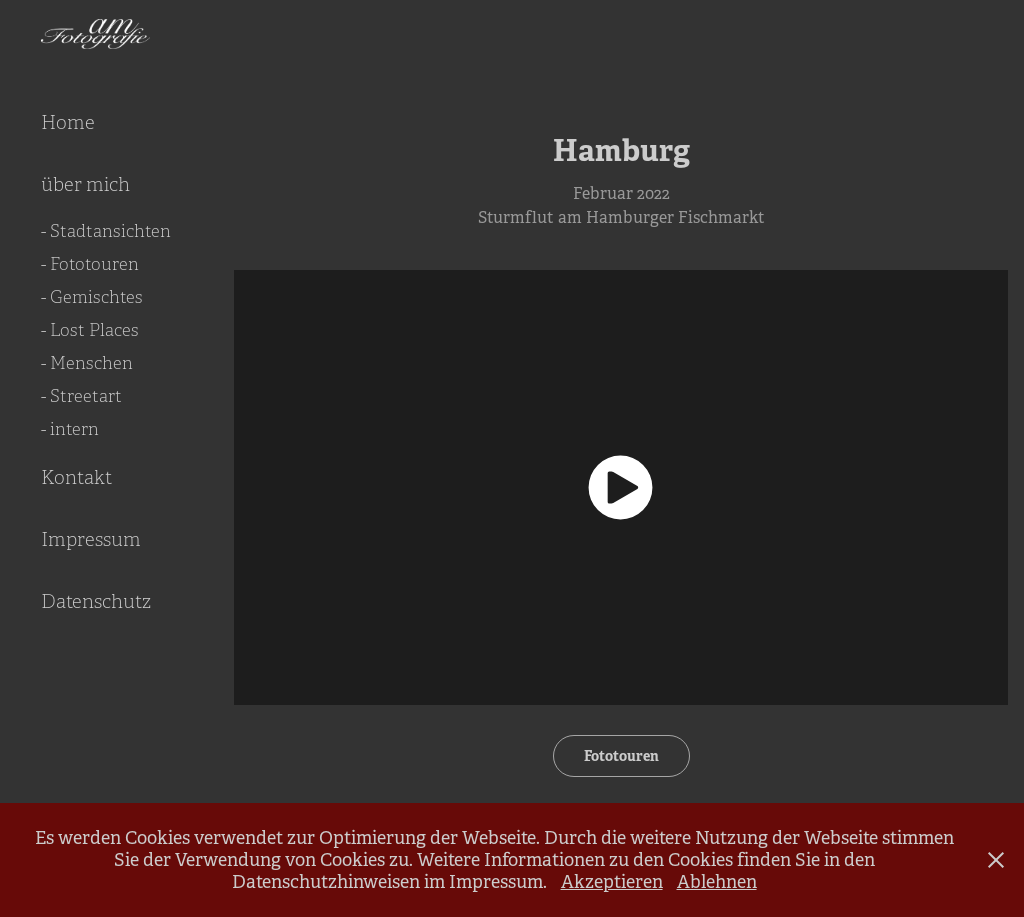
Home (68, 123)
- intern (70, 429)
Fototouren (621, 756)
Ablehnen (717, 882)
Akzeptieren (612, 882)
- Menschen (87, 363)
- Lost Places (90, 330)
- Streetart (81, 396)
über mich (85, 185)
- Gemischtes (92, 297)
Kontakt (76, 478)
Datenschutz (96, 602)
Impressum (91, 540)
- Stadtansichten (106, 231)
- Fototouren (90, 264)
